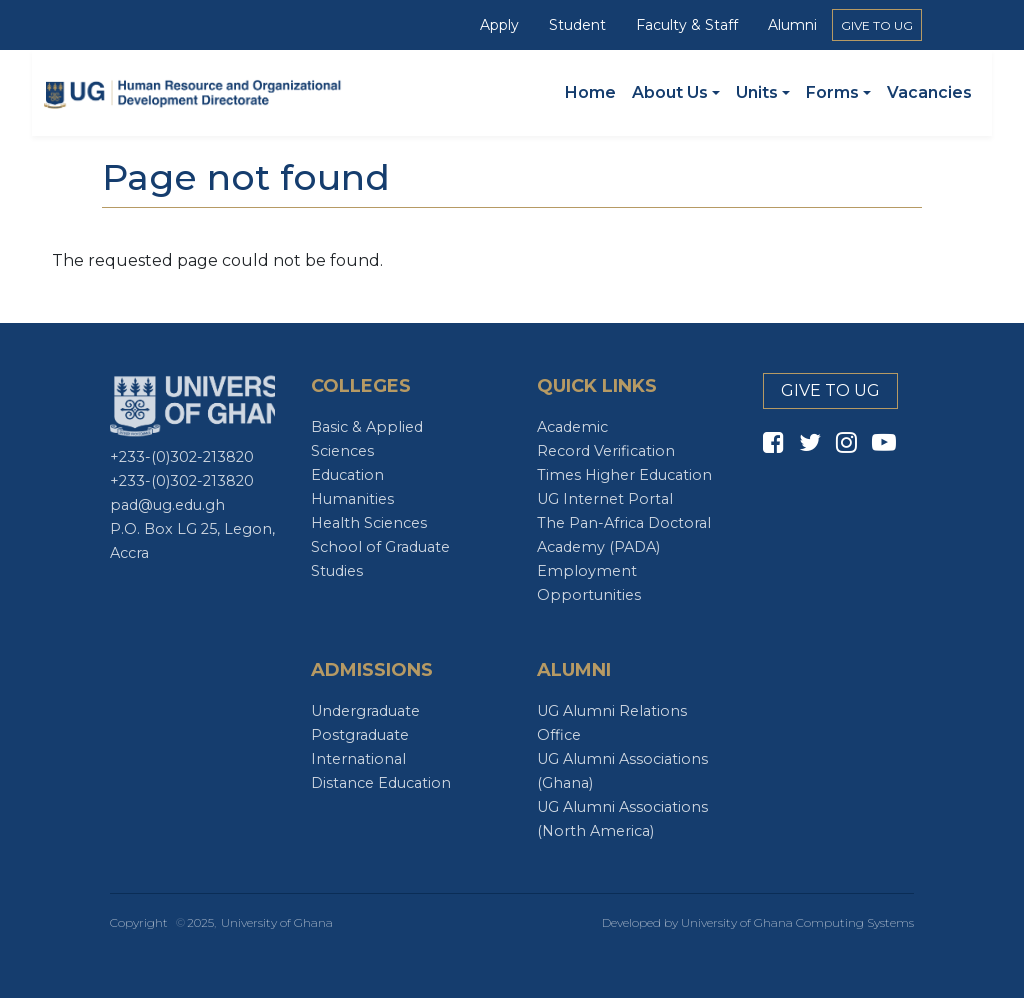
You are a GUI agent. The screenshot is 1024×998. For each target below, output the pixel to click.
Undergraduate (365, 711)
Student (577, 25)
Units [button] (757, 92)
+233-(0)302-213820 (182, 457)
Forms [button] (832, 92)
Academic (572, 427)
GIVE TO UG (877, 25)
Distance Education (381, 783)
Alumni (792, 25)
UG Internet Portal (605, 499)
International (358, 759)
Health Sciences (369, 523)
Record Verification (606, 451)
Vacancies (929, 92)
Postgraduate (360, 735)
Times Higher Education (624, 475)
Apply (499, 25)
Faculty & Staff (687, 25)
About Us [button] (670, 92)
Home (590, 92)
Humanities (352, 499)
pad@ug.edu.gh (167, 505)
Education (347, 475)
